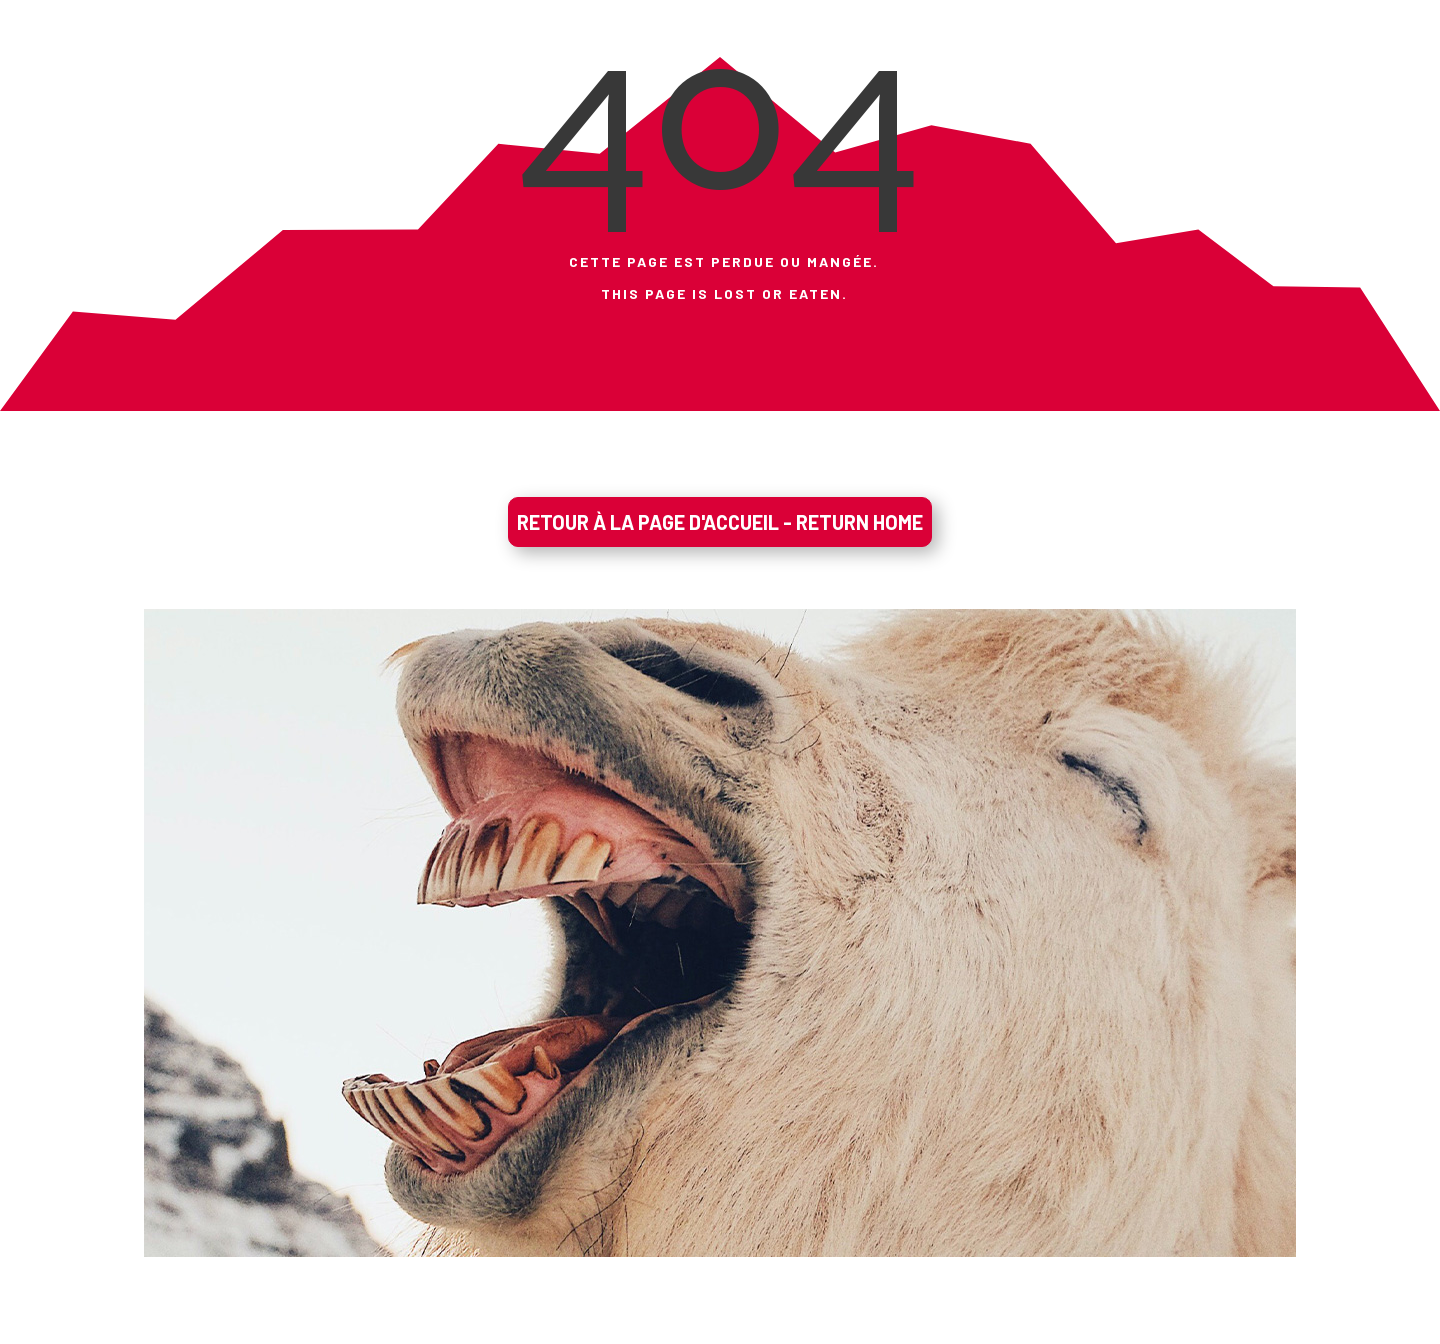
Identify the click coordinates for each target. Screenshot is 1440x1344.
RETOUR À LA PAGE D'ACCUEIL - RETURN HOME (720, 522)
